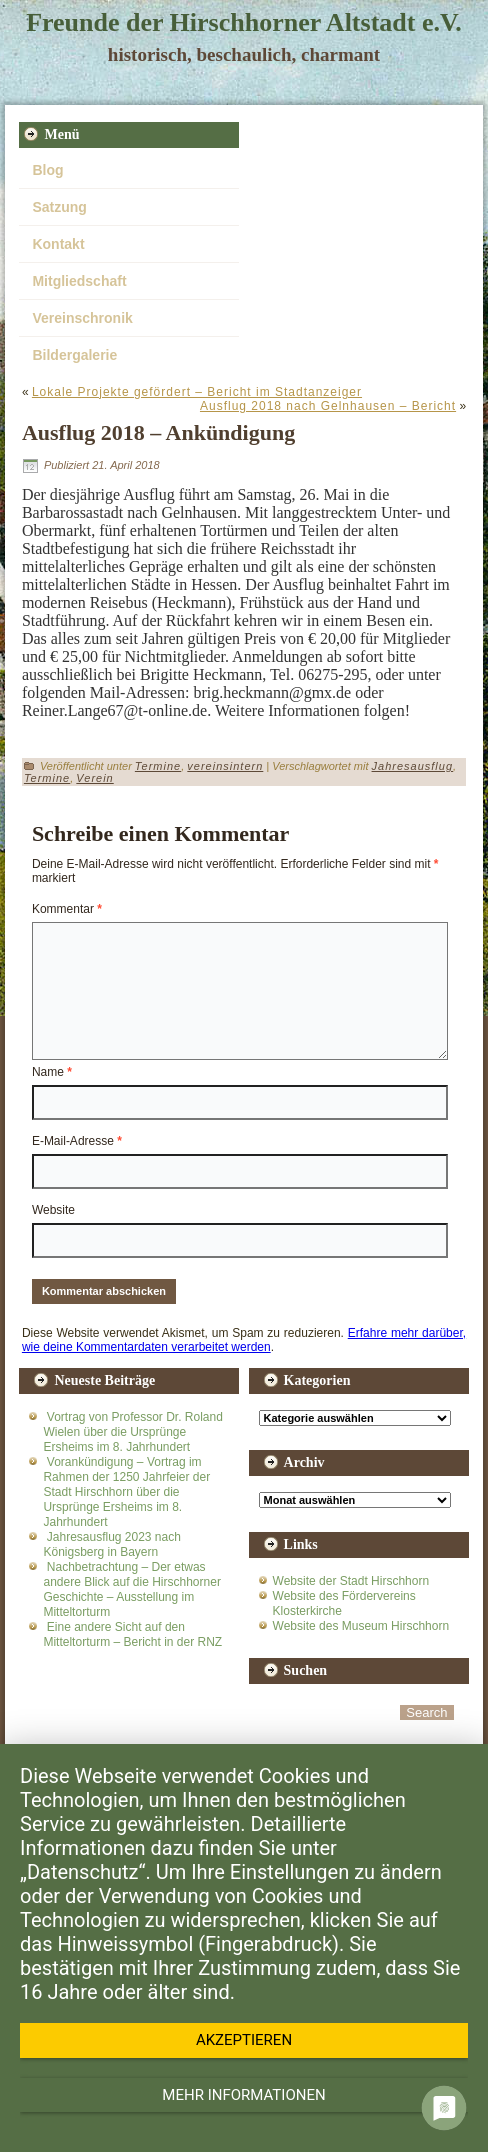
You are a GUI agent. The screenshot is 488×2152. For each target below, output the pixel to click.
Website (53, 1210)
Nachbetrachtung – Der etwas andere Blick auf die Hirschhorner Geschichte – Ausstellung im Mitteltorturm (131, 1589)
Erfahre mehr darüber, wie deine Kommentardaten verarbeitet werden (244, 1340)
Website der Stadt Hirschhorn (351, 1581)
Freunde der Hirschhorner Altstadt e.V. (244, 22)
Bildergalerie (74, 355)
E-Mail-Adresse (77, 1141)
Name (52, 1072)
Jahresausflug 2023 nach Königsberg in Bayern (111, 1544)
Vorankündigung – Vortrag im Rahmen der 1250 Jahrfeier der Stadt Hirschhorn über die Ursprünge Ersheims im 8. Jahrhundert (126, 1492)
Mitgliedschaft (79, 281)
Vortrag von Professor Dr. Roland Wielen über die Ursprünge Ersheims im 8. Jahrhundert (132, 1432)
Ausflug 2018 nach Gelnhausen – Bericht (328, 406)
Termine (158, 766)
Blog (47, 170)
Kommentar (67, 909)
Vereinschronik (82, 318)
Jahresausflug (413, 766)
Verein (94, 778)
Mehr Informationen (243, 2095)
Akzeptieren (244, 2040)
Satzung (59, 207)
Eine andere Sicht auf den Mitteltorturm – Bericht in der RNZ (132, 1634)
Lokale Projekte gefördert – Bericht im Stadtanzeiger (197, 392)
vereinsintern (225, 766)
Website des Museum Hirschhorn (361, 1626)
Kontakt (58, 244)
